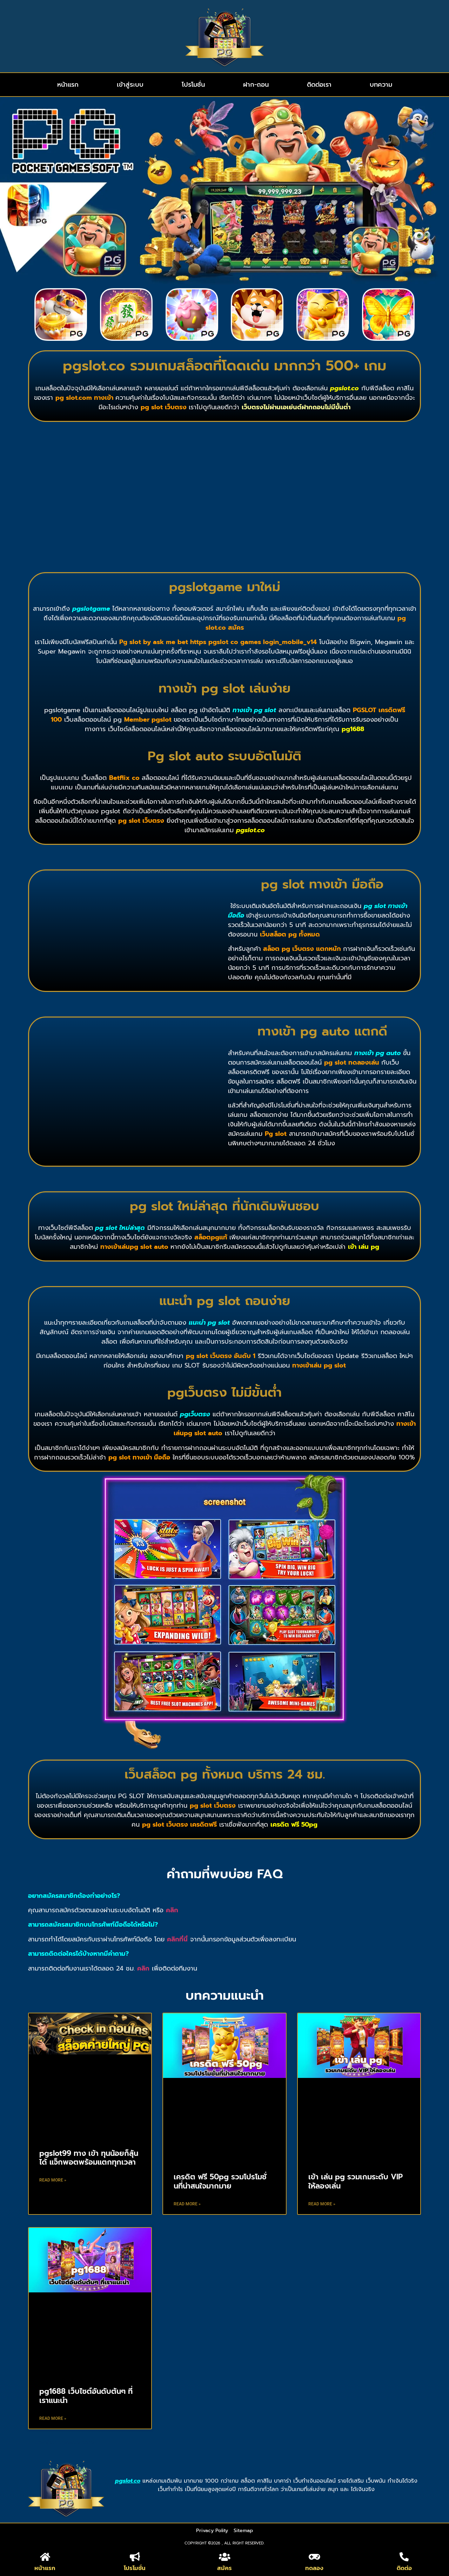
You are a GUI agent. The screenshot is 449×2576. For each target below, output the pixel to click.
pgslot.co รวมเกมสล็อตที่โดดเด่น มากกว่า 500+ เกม (224, 365)
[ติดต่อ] (404, 2556)
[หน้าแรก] (44, 2556)
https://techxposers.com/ (63, 2442)
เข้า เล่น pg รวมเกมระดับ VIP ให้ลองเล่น (355, 2181)
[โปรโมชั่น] (134, 2556)
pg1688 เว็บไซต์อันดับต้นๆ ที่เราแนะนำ (86, 2396)
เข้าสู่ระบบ (130, 85)
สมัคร (224, 2567)
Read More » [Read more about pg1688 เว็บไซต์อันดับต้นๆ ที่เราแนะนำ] (52, 2418)
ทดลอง (314, 2567)
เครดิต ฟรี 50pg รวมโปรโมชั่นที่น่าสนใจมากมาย (220, 2181)
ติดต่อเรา (319, 85)
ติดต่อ (404, 2567)
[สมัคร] (224, 2556)
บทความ (381, 85)
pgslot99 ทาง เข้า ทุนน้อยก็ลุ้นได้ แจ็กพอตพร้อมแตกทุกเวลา (88, 2158)
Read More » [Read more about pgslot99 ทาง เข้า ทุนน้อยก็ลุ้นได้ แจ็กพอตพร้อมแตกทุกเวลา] (52, 2180)
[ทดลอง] (314, 2556)
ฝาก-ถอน (256, 85)
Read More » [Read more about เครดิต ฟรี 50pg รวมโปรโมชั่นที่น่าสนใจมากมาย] (187, 2203)
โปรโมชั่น (193, 85)
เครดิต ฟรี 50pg (293, 1824)
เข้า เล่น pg (363, 1247)
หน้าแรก (68, 85)
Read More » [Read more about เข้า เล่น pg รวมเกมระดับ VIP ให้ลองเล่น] (321, 2203)
